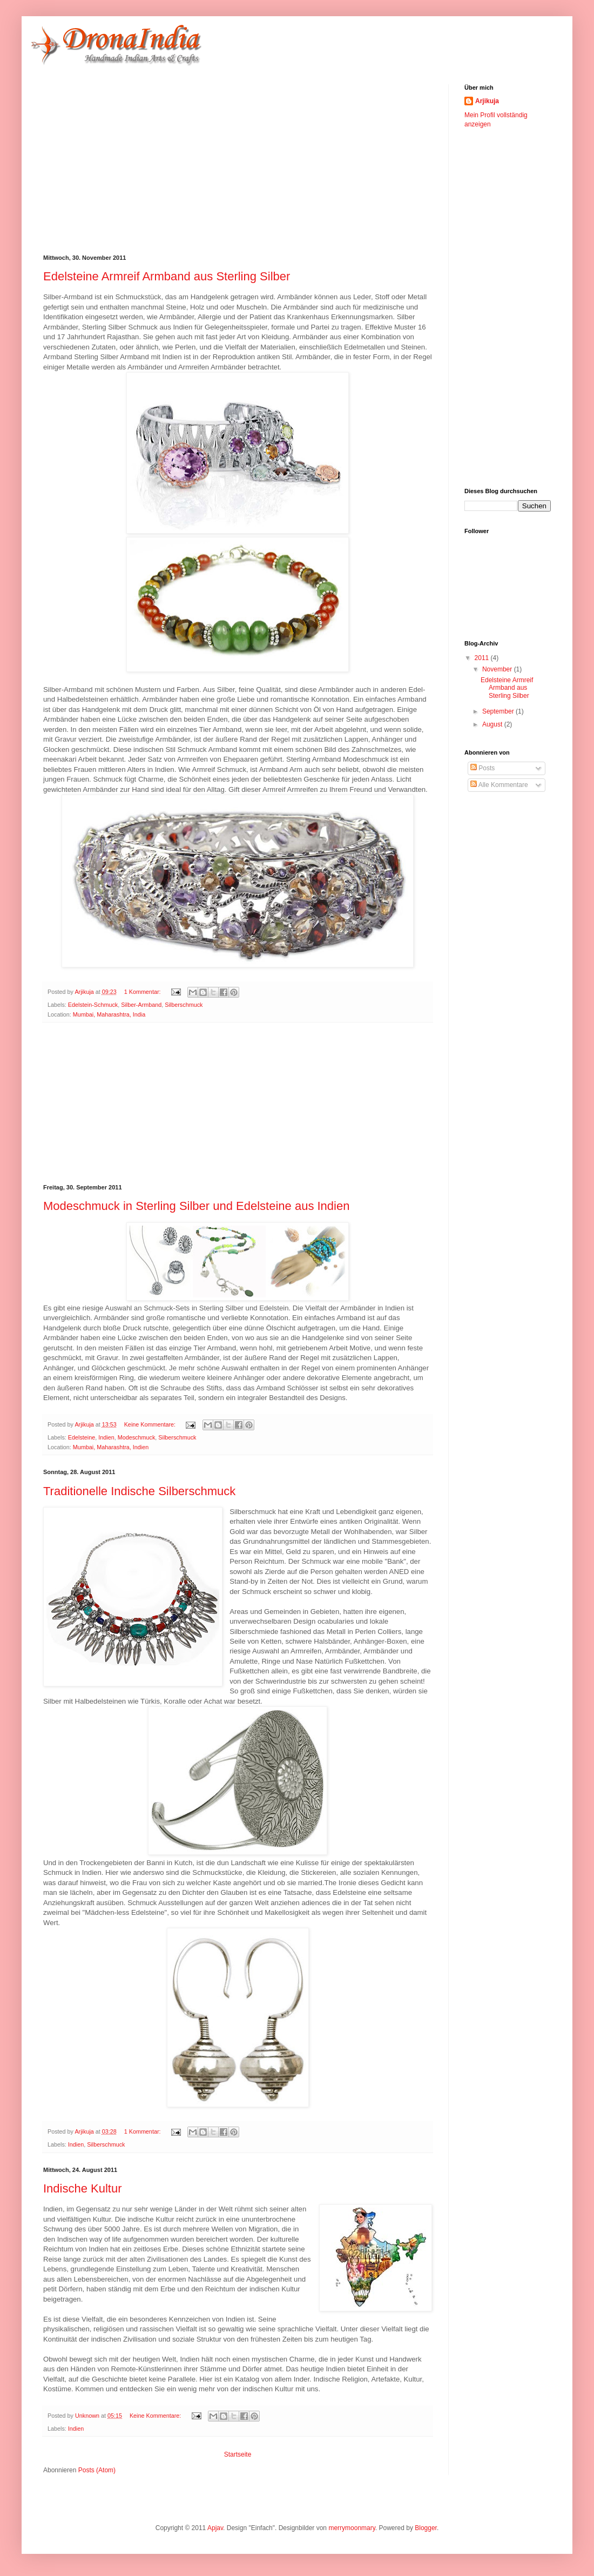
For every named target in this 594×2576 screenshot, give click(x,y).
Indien (106, 1437)
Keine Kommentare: (150, 1424)
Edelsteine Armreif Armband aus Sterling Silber (166, 276)
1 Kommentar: (143, 991)
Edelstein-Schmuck (93, 1004)
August (493, 724)
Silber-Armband (141, 1004)
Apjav (215, 2528)
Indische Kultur (82, 2188)
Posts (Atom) (97, 2470)
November (498, 669)
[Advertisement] (229, 160)
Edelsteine (81, 1437)
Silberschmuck (183, 1004)
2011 (483, 658)
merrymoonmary (351, 2528)
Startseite (238, 2454)
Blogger (426, 2528)
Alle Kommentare (499, 785)
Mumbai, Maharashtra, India (109, 1014)
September (499, 711)
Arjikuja (487, 101)
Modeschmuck (137, 1437)
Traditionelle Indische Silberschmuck (139, 1491)
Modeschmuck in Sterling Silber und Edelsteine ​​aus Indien (196, 1206)
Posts (482, 768)
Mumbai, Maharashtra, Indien (110, 1447)
